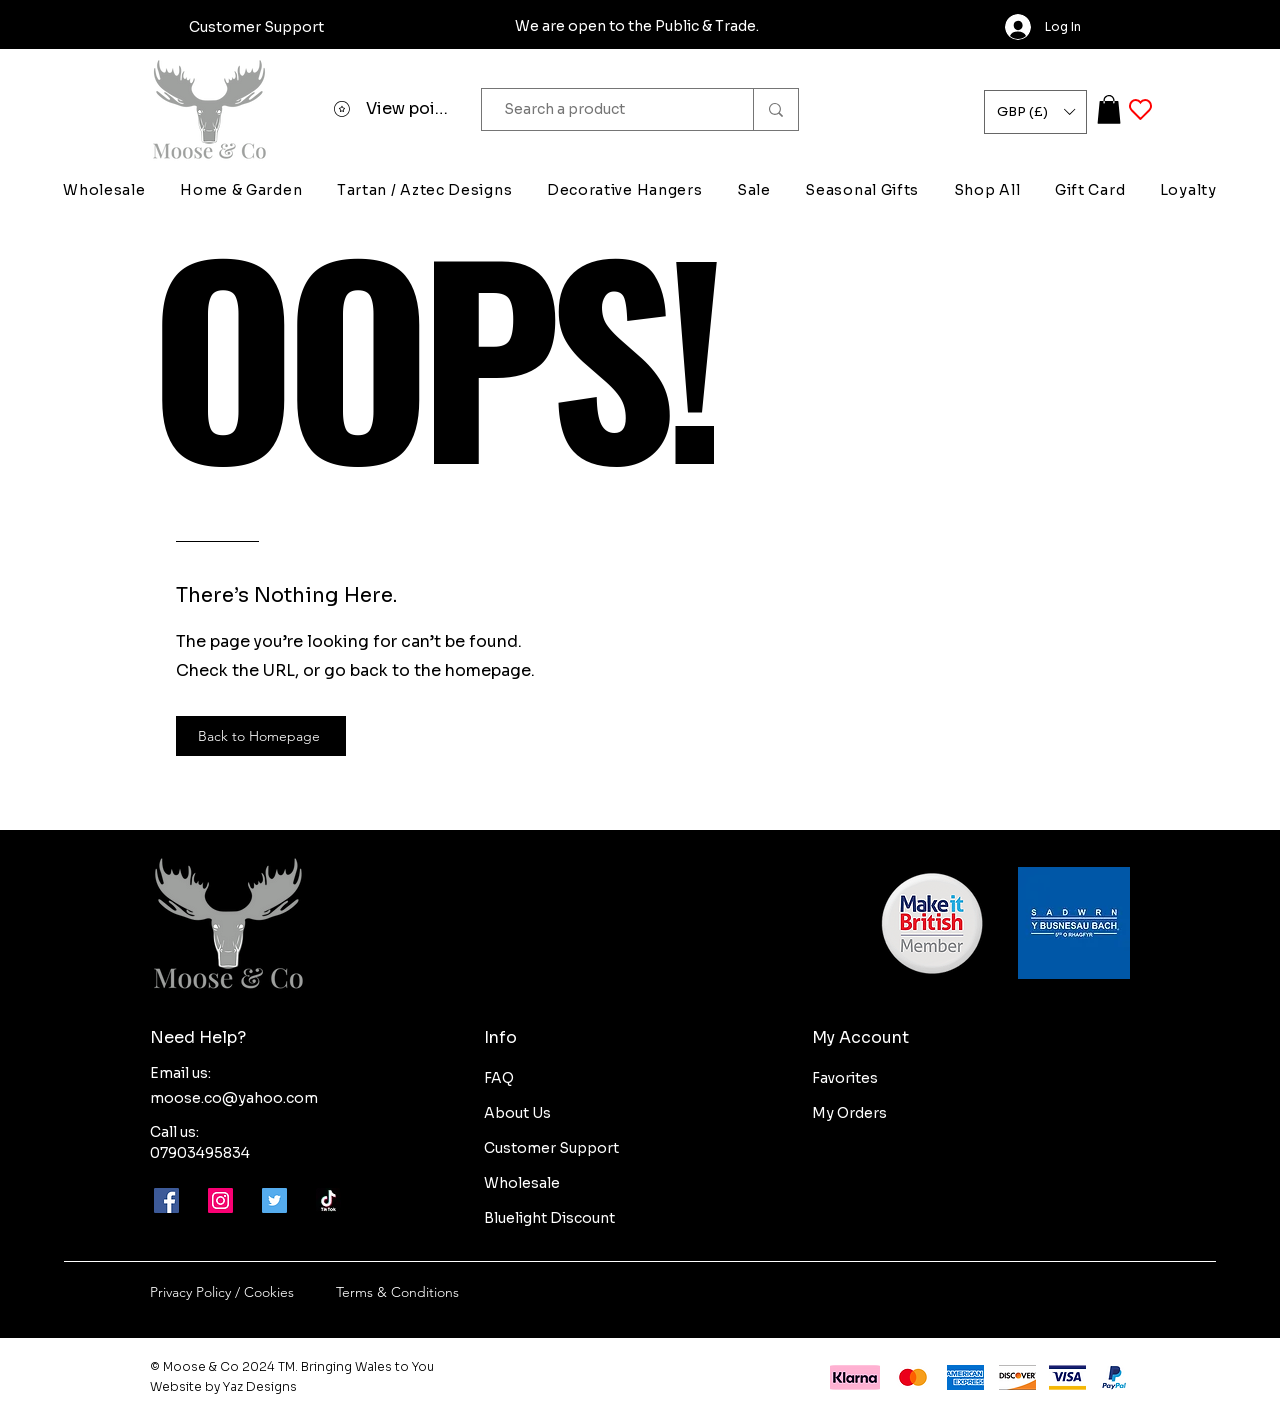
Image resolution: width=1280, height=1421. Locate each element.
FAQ (499, 1078)
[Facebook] (166, 1200)
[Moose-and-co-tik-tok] (328, 1200)
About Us (517, 1113)
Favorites (845, 1078)
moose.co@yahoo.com (234, 1098)
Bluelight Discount (549, 1218)
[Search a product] (607, 109)
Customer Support (551, 1148)
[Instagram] (220, 1200)
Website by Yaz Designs (223, 1386)
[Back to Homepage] (261, 736)
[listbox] (1035, 112)
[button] (1035, 112)
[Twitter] (274, 1200)
